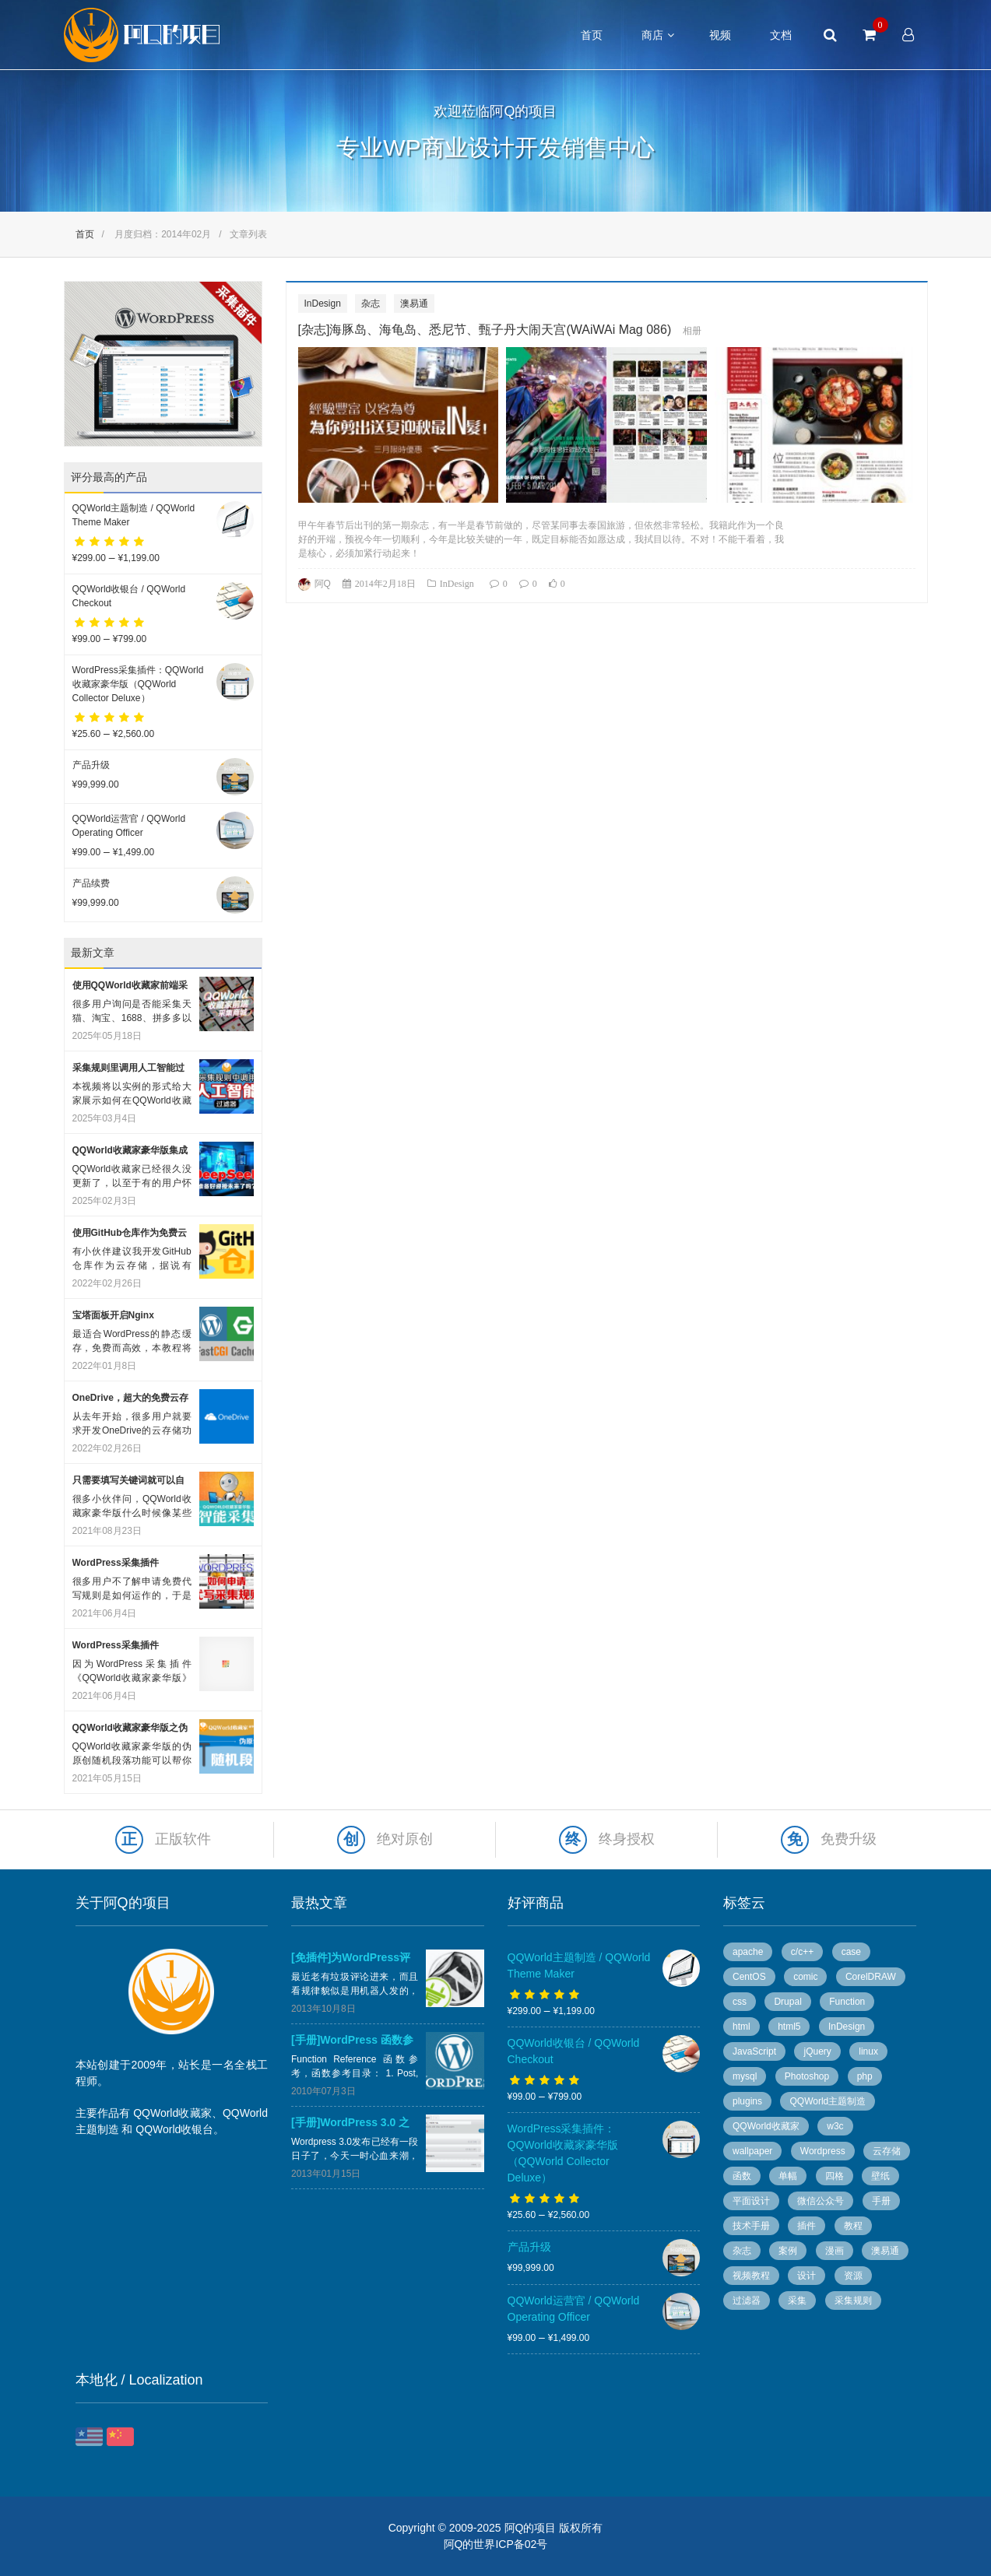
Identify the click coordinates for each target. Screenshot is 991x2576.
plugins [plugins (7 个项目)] (747, 2101)
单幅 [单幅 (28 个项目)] (787, 2176)
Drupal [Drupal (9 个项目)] (787, 2001)
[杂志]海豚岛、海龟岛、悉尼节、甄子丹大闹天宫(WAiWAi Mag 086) (485, 329)
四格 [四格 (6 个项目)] (834, 2176)
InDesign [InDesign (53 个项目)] (846, 2026)
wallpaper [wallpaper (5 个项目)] (752, 2151)
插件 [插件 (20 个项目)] (806, 2225)
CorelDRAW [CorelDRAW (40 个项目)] (870, 1976)
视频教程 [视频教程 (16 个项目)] (751, 2275)
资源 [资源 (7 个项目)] (853, 2275)
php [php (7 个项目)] (865, 2076)
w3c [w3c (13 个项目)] (835, 2126)
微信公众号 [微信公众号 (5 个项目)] (820, 2200)
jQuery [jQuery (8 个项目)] (817, 2051)
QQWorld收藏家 (172, 2113)
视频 (720, 35)
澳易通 (414, 303)
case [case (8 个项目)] (851, 1951)
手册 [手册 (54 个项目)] (881, 2200)
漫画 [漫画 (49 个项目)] (834, 2250)
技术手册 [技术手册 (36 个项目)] (751, 2225)
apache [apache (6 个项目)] (748, 1951)
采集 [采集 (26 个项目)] (797, 2300)
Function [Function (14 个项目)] (847, 2001)
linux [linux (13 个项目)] (868, 2051)
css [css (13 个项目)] (740, 2001)
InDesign (322, 303)
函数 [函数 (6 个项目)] (742, 2176)
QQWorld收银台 (174, 2129)
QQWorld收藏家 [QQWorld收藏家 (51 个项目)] (766, 2126)
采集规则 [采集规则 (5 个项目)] (853, 2300)
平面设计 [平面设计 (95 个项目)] (751, 2200)
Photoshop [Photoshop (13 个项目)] (807, 2076)
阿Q (323, 583)
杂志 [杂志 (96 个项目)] (742, 2250)
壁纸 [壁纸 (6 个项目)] (880, 2176)
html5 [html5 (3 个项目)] (789, 2026)
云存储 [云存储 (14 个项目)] (887, 2151)
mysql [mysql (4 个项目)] (745, 2076)
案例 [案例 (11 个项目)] (787, 2250)
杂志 (370, 303)
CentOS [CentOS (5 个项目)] (749, 1976)
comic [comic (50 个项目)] (805, 1976)
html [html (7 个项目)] (741, 2026)
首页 (592, 35)
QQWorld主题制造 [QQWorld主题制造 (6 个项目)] (827, 2101)
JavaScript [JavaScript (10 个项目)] (754, 2051)
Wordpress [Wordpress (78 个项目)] (822, 2151)
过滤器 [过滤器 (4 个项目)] (747, 2300)
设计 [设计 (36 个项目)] (806, 2275)
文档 (781, 35)
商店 (652, 35)
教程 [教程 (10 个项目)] (853, 2225)
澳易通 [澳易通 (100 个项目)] (885, 2250)
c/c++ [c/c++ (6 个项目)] (802, 1951)
